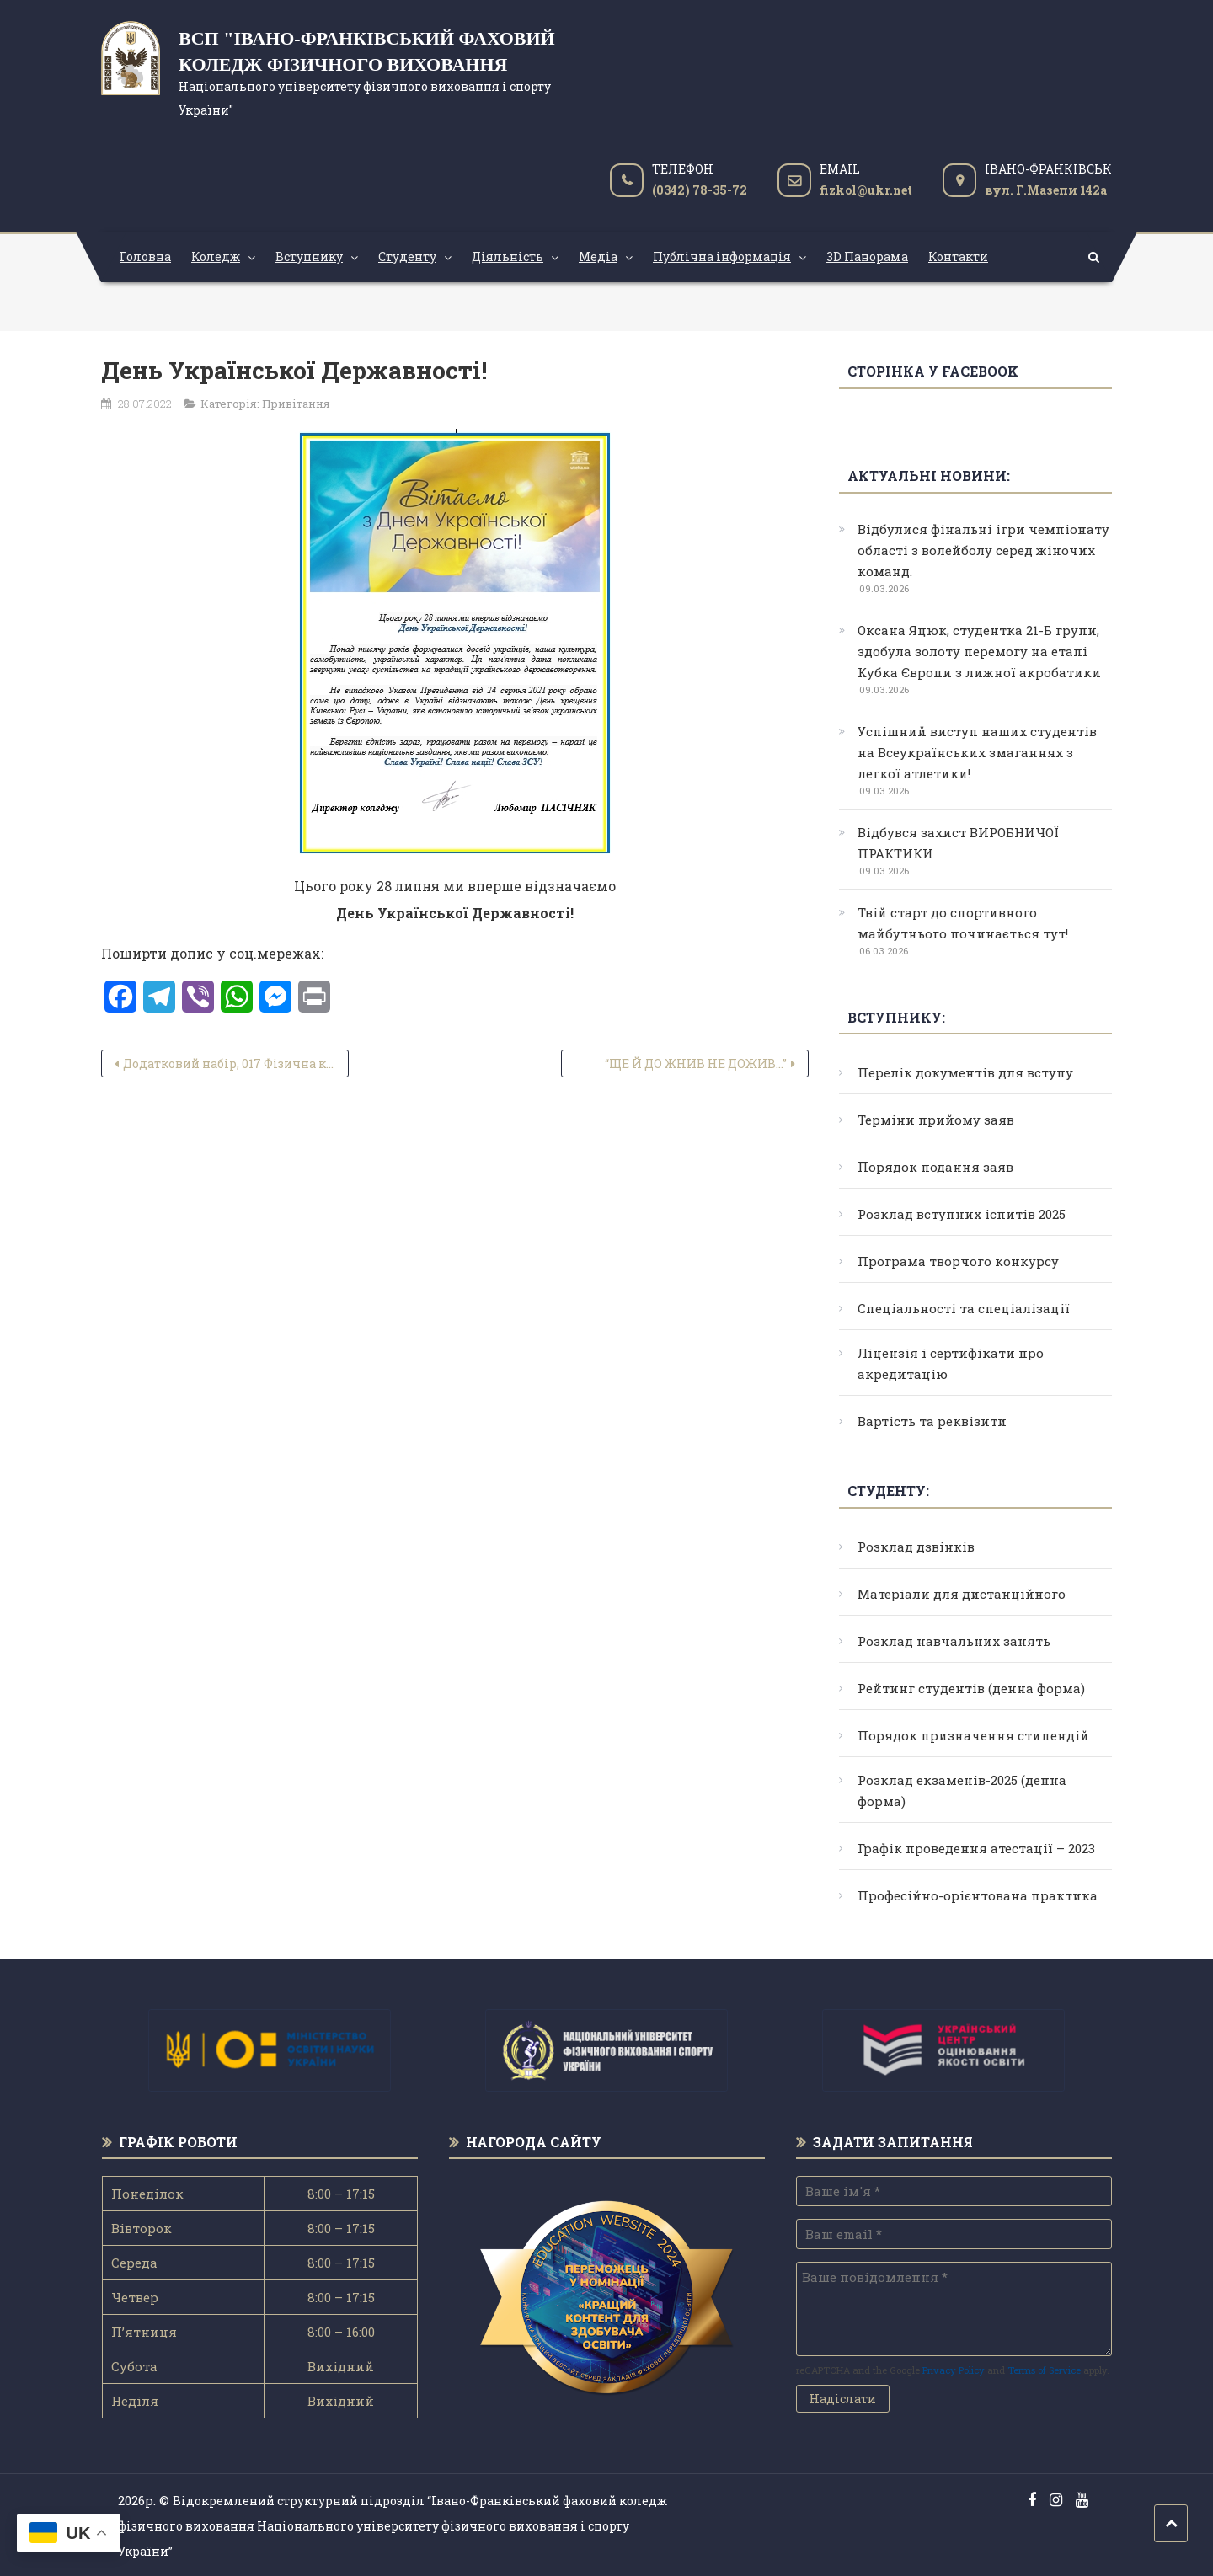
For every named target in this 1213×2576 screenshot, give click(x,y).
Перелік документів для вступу (965, 1072)
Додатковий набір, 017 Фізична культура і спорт (236, 1064)
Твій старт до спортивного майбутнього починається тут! (963, 923)
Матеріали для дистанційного (962, 1593)
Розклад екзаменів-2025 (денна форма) (962, 1790)
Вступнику (309, 257)
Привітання (296, 403)
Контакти (958, 257)
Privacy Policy (953, 2370)
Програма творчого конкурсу (958, 1261)
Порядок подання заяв (935, 1166)
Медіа (598, 257)
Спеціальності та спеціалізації (964, 1308)
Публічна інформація (722, 257)
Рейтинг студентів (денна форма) (971, 1688)
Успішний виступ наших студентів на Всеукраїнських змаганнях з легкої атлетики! (977, 752)
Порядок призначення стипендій (973, 1735)
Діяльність (507, 257)
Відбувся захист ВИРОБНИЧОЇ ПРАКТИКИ (958, 843)
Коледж (215, 257)
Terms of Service (1044, 2370)
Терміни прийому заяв (936, 1119)
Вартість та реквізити (932, 1421)
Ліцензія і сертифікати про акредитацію (951, 1363)
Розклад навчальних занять (954, 1641)
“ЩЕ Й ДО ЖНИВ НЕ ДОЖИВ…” (696, 1064)
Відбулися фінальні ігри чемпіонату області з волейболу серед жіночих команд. (983, 550)
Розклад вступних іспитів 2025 (962, 1213)
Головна (145, 257)
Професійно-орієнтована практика (978, 1895)
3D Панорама (867, 257)
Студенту (407, 257)
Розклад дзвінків (916, 1546)
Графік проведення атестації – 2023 (976, 1848)
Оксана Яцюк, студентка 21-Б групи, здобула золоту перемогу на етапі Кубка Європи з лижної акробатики (979, 651)
